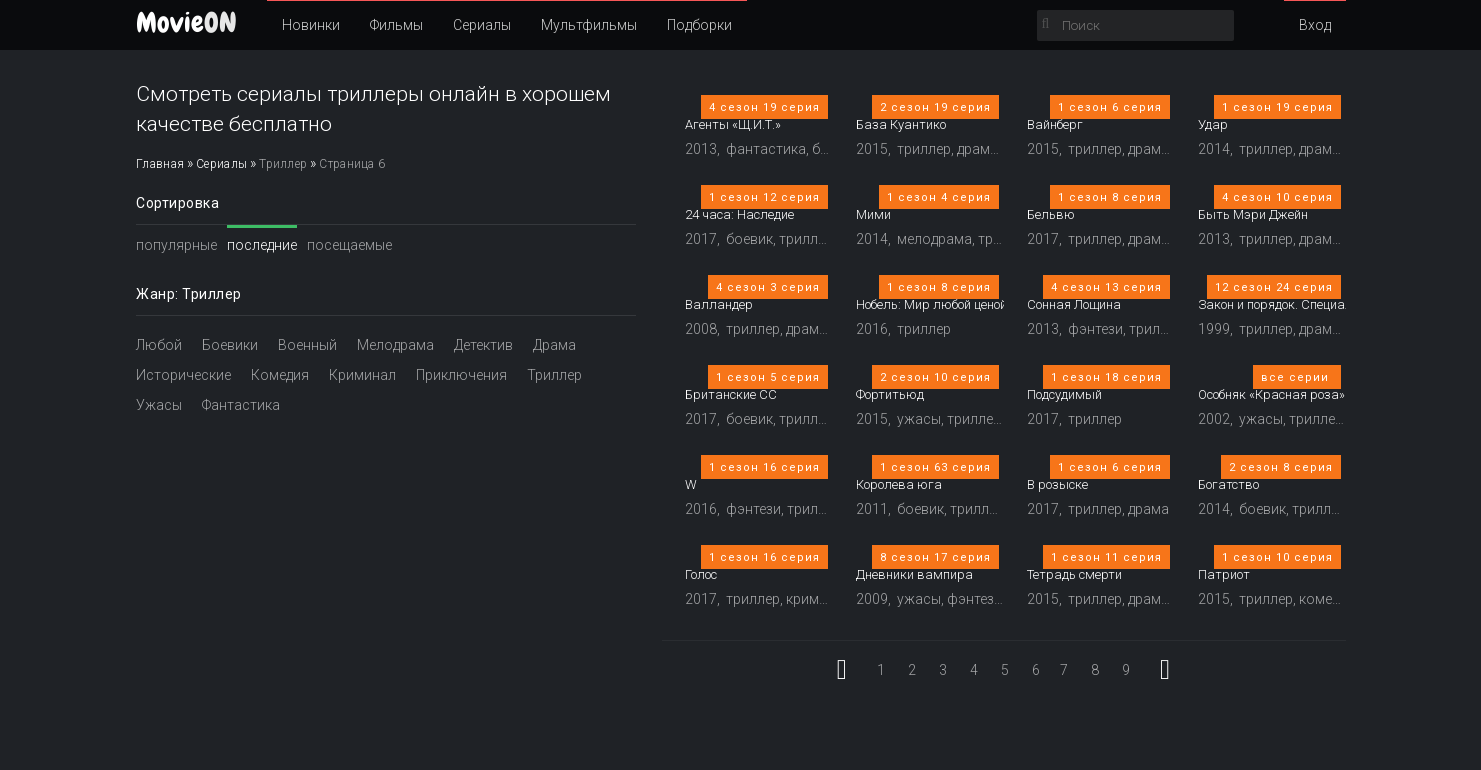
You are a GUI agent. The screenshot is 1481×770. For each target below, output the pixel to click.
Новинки (311, 25)
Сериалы (482, 25)
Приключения (461, 375)
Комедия (280, 375)
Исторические (183, 375)
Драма (554, 345)
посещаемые (349, 245)
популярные (176, 245)
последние (262, 245)
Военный (307, 345)
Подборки (699, 25)
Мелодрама (395, 345)
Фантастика (241, 405)
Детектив (483, 345)
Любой (159, 345)
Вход (1315, 25)
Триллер (554, 375)
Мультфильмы (589, 25)
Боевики (230, 345)
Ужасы (159, 405)
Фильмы (396, 25)
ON (186, 22)
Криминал (362, 375)
